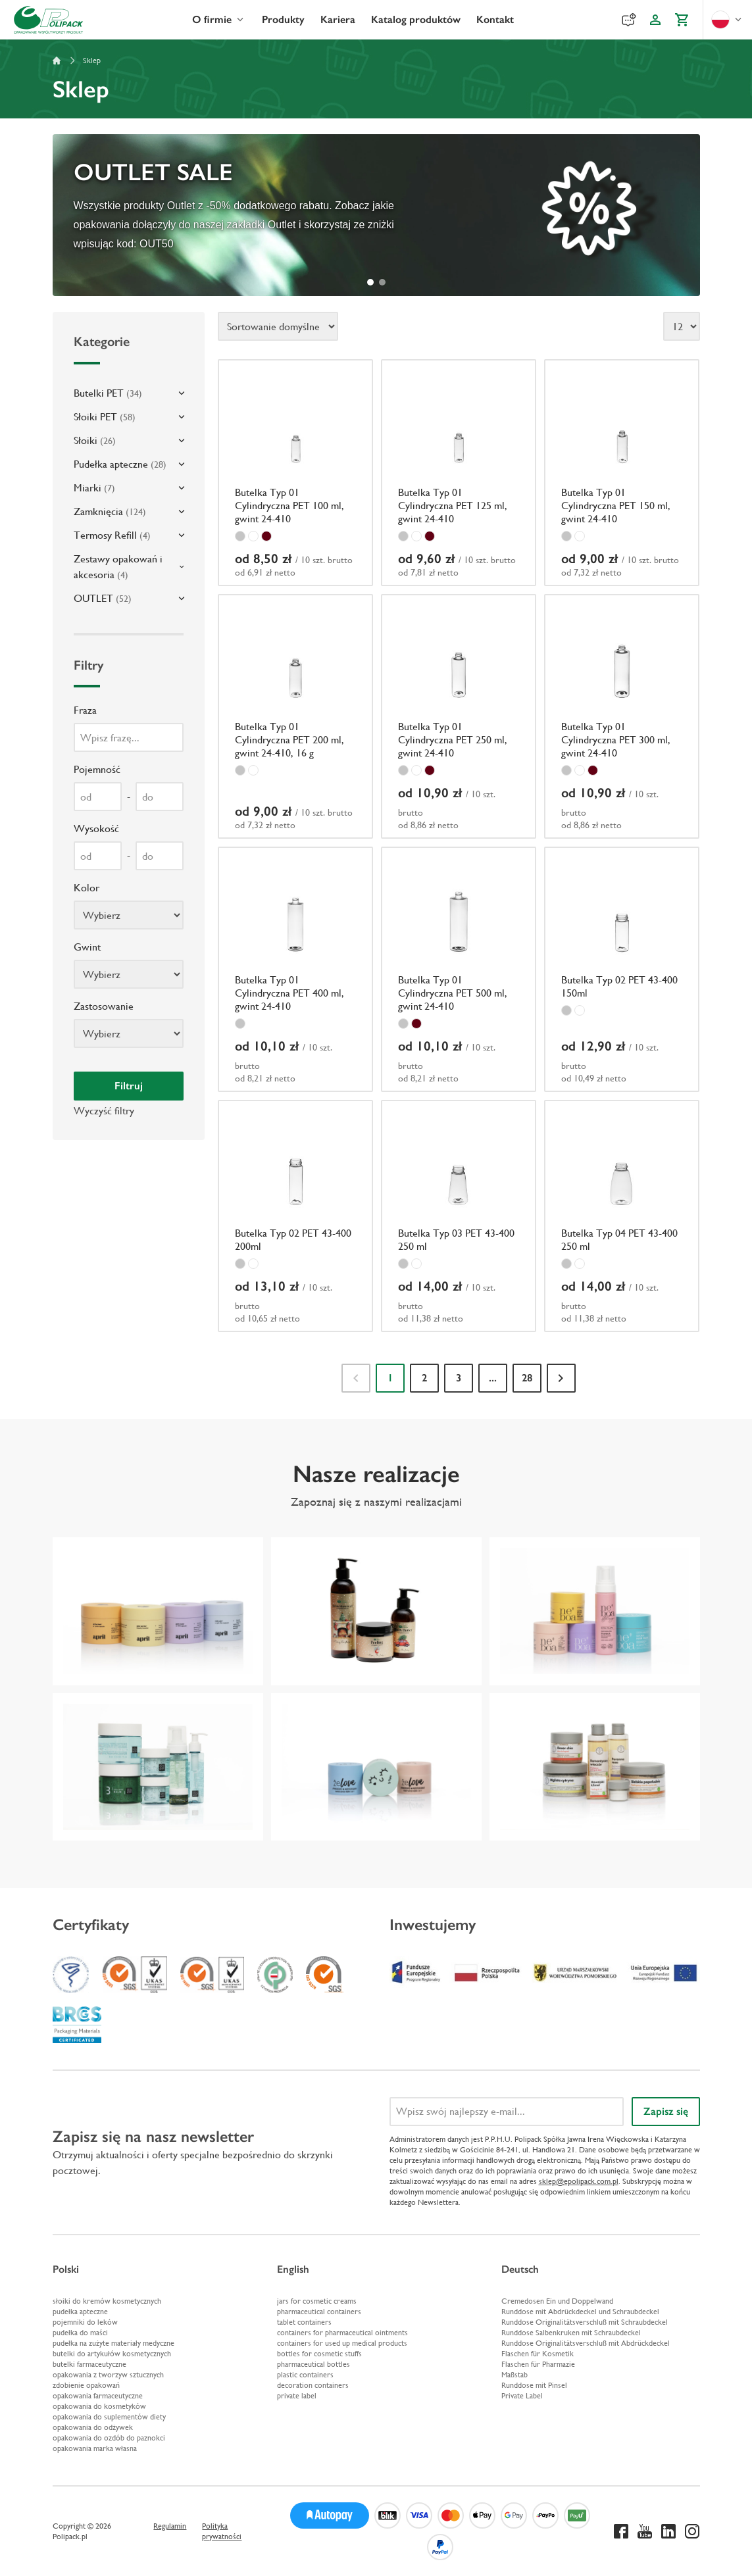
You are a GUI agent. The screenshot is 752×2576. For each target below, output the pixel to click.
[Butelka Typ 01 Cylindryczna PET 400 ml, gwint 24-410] (295, 969)
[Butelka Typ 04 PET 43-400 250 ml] (621, 1216)
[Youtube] (645, 2531)
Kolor (86, 887)
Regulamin (169, 2526)
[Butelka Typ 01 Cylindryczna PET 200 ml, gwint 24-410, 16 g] (295, 716)
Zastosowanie (104, 1006)
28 (527, 1378)
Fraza (85, 710)
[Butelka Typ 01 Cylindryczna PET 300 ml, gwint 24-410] (621, 716)
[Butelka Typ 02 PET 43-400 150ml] (621, 969)
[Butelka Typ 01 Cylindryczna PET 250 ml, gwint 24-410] (458, 716)
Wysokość (96, 828)
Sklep (92, 60)
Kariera (337, 19)
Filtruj (128, 1085)
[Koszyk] (681, 20)
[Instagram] (692, 2531)
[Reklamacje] (629, 20)
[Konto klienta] (655, 20)
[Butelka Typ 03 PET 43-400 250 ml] (458, 1216)
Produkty (283, 19)
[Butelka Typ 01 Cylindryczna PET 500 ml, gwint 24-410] (458, 969)
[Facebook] (621, 2531)
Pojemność (97, 769)
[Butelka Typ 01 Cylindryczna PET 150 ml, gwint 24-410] (621, 472)
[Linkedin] (668, 2531)
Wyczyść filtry (104, 1110)
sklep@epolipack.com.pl (578, 2181)
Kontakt (495, 19)
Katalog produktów (416, 19)
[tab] (370, 282)
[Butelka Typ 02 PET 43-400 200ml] (295, 1216)
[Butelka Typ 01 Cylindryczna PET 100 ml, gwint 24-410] (295, 472)
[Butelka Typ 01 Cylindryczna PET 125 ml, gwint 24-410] (458, 472)
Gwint (87, 947)
